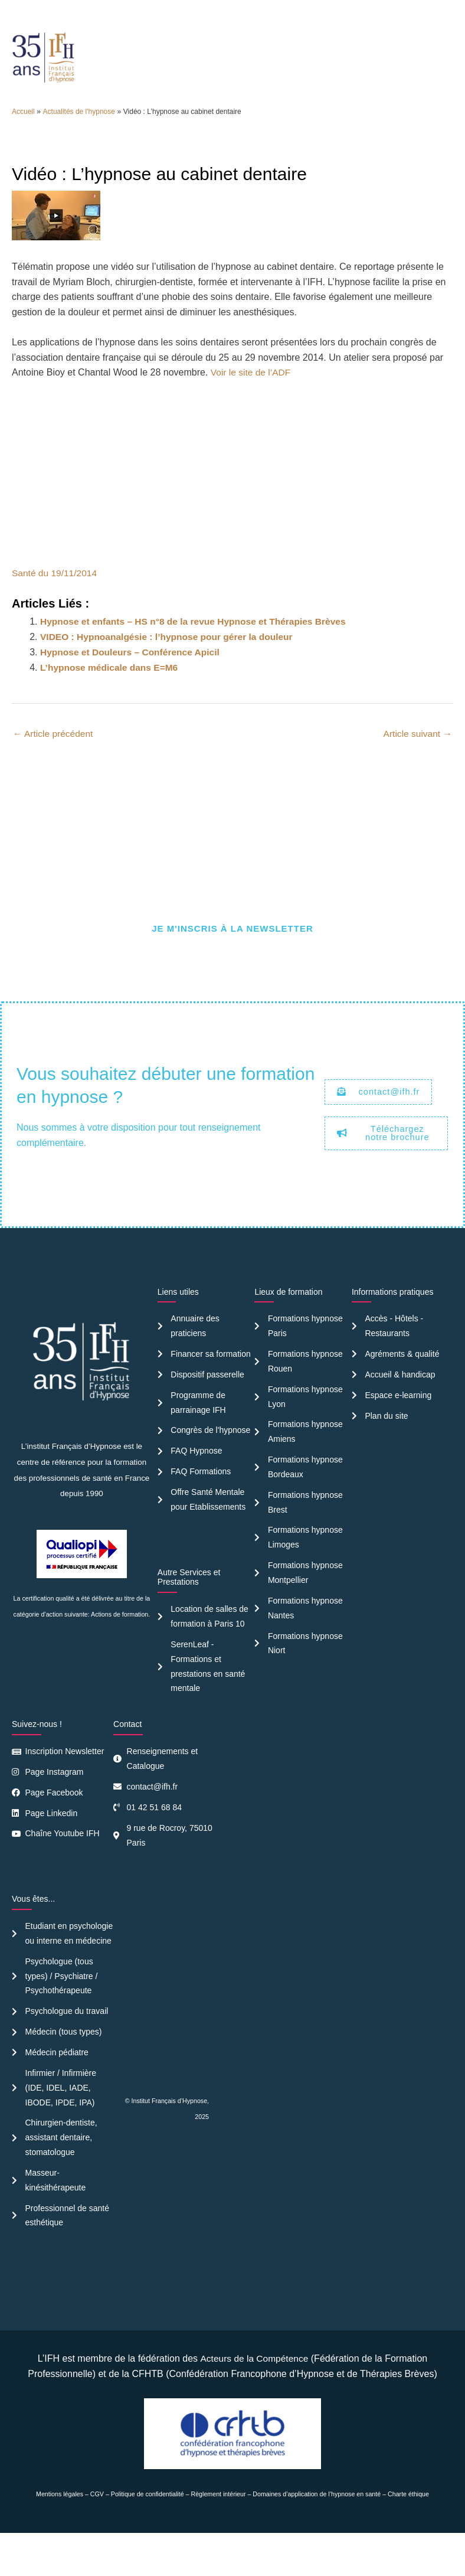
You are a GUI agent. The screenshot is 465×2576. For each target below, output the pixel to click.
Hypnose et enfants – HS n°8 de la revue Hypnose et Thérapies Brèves (197, 646)
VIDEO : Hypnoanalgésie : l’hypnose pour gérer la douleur (170, 662)
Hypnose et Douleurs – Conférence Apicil (132, 677)
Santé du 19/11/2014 (56, 598)
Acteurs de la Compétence (254, 2402)
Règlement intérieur (218, 2536)
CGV (97, 2536)
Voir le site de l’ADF (252, 398)
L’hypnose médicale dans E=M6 (111, 692)
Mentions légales (59, 2536)
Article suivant (416, 758)
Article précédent (54, 758)
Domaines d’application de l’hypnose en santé (317, 2536)
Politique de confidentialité (147, 2536)
